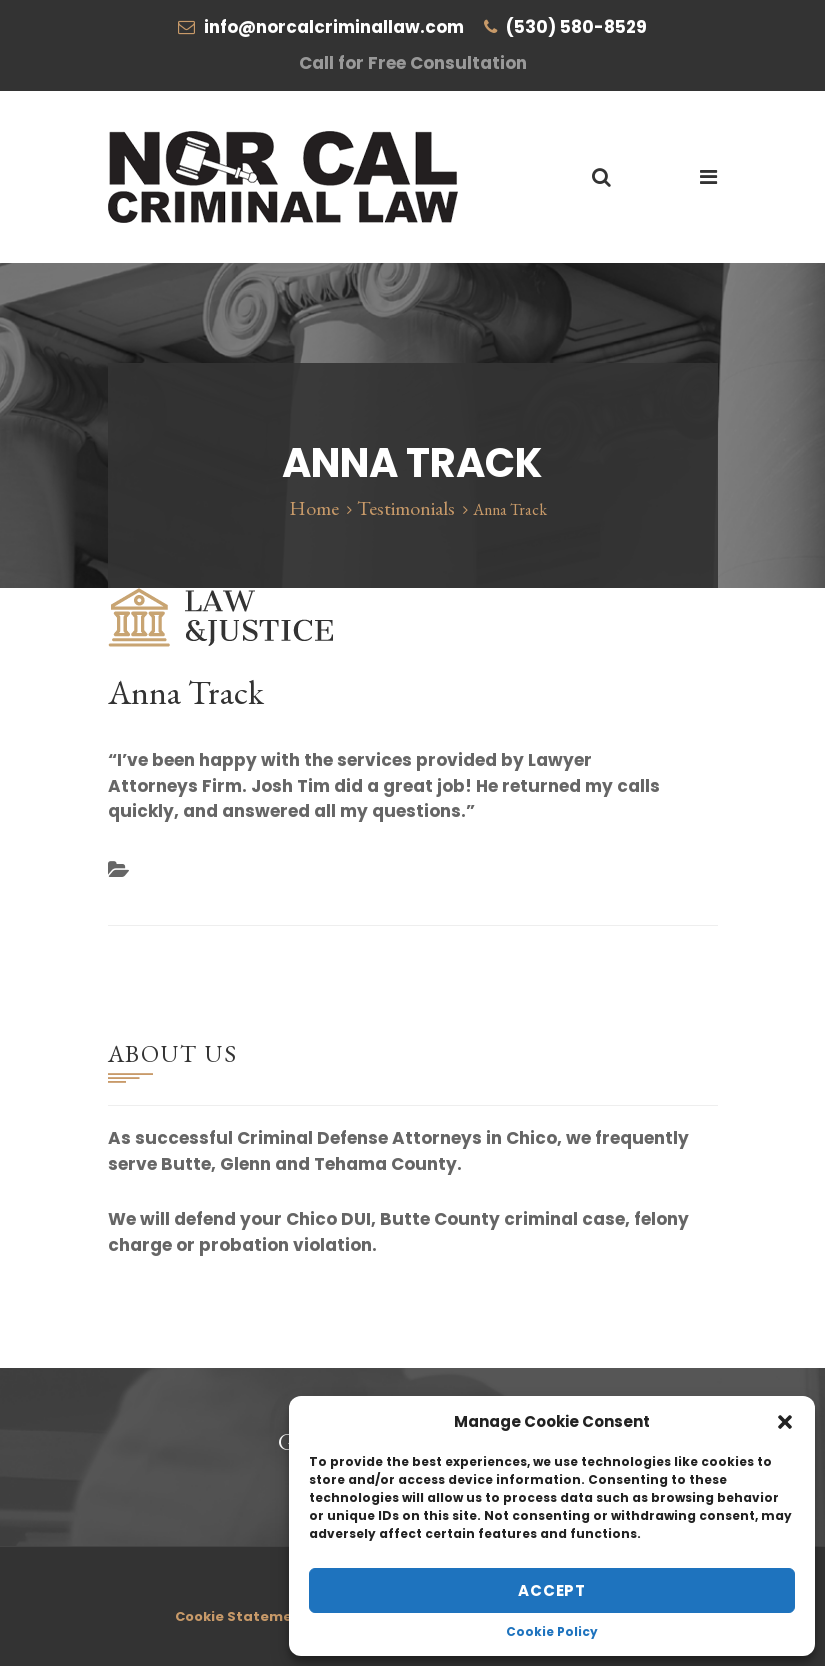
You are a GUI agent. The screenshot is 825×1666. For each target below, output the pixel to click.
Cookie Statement (241, 1616)
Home (314, 508)
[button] (785, 1422)
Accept (552, 1590)
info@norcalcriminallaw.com (334, 27)
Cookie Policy (552, 1631)
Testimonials (406, 508)
